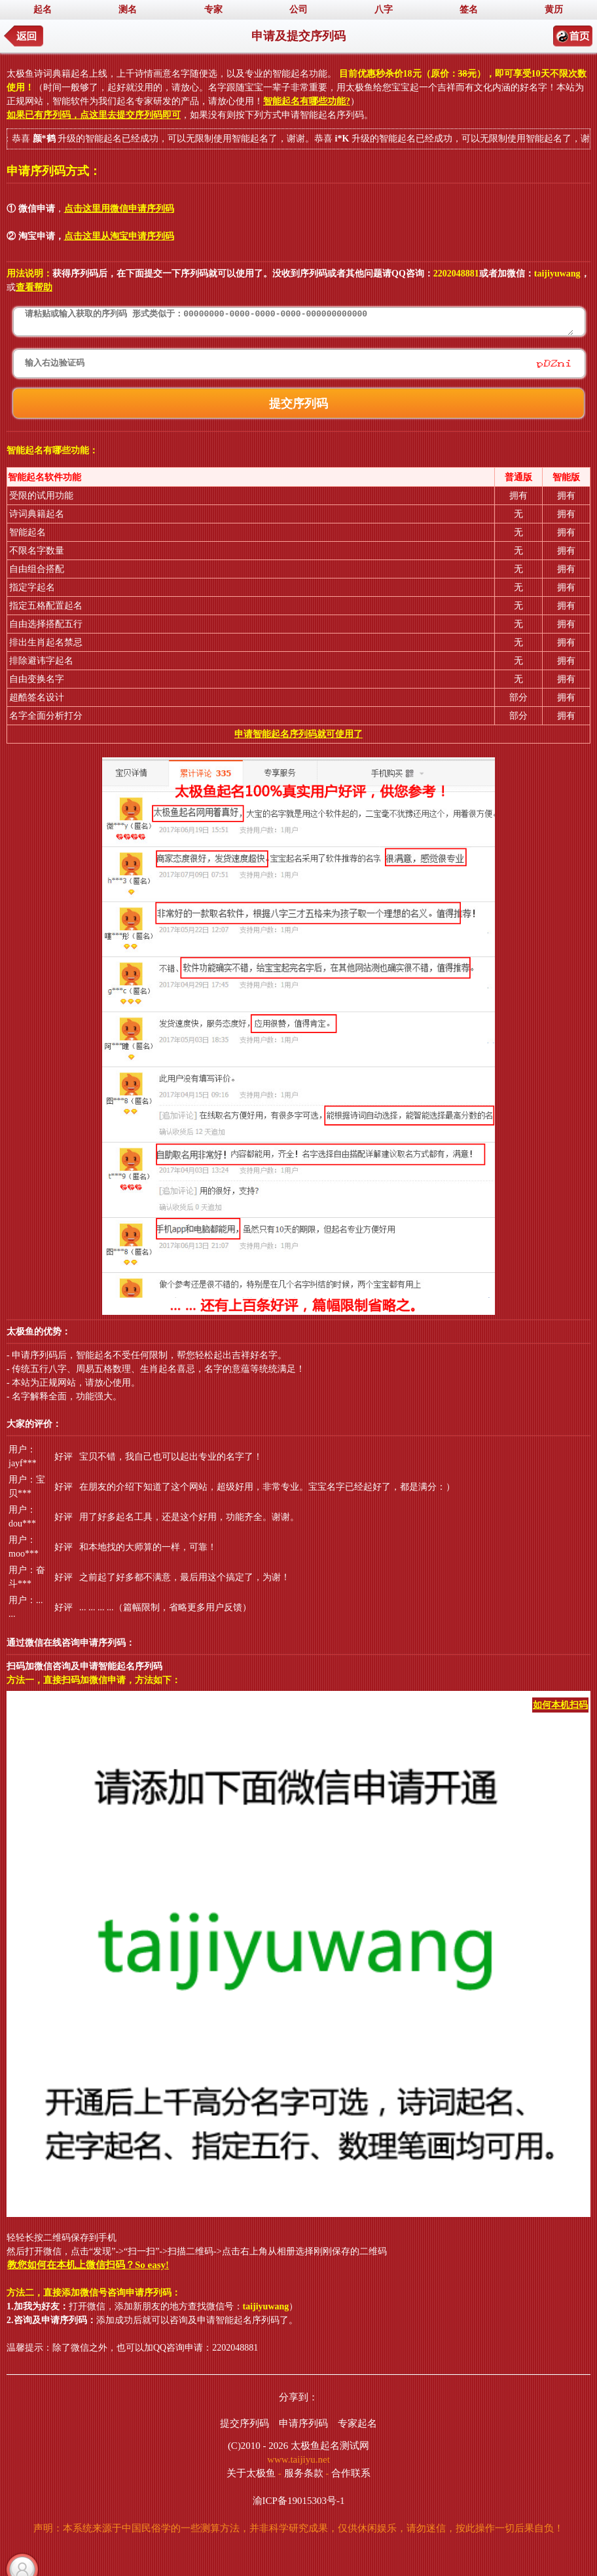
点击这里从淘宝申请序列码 (119, 236)
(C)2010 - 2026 (258, 2445)
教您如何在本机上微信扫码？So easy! (88, 2265)
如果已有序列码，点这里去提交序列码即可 (94, 115)
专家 (213, 9)
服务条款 (303, 2473)
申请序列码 (303, 2423)
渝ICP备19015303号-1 (299, 2500)
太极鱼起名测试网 (330, 2445)
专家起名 (357, 2423)
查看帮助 (34, 287)
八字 (383, 9)
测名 (127, 9)
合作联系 (351, 2473)
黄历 (554, 9)
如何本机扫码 (560, 1705)
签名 (469, 9)
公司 (298, 9)
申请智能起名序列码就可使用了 (298, 734)
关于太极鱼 (251, 2473)
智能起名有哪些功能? (306, 101)
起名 (42, 9)
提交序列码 (244, 2423)
